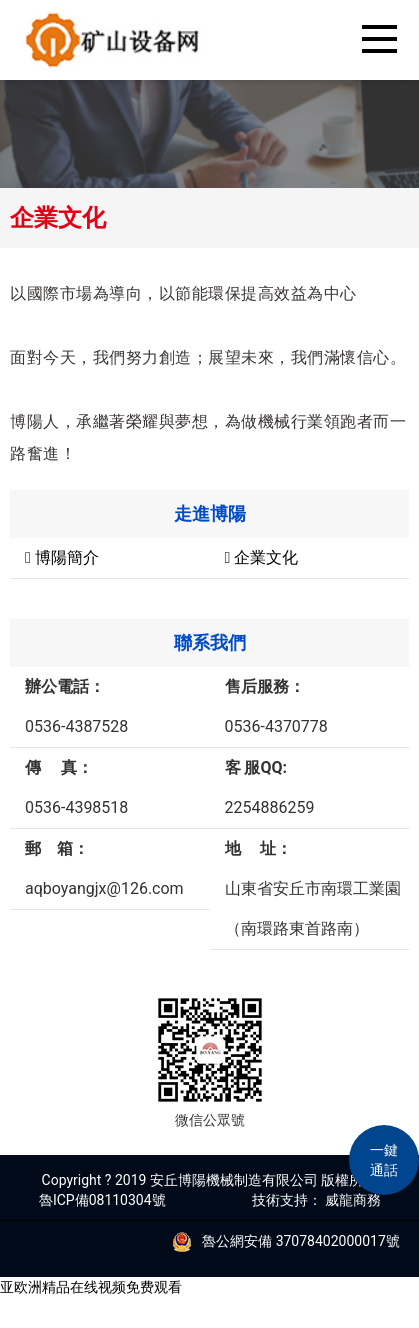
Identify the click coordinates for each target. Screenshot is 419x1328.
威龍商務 (353, 1200)
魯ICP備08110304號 (102, 1200)
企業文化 (262, 557)
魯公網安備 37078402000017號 (281, 1241)
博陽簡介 (62, 557)
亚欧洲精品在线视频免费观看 (91, 1287)
